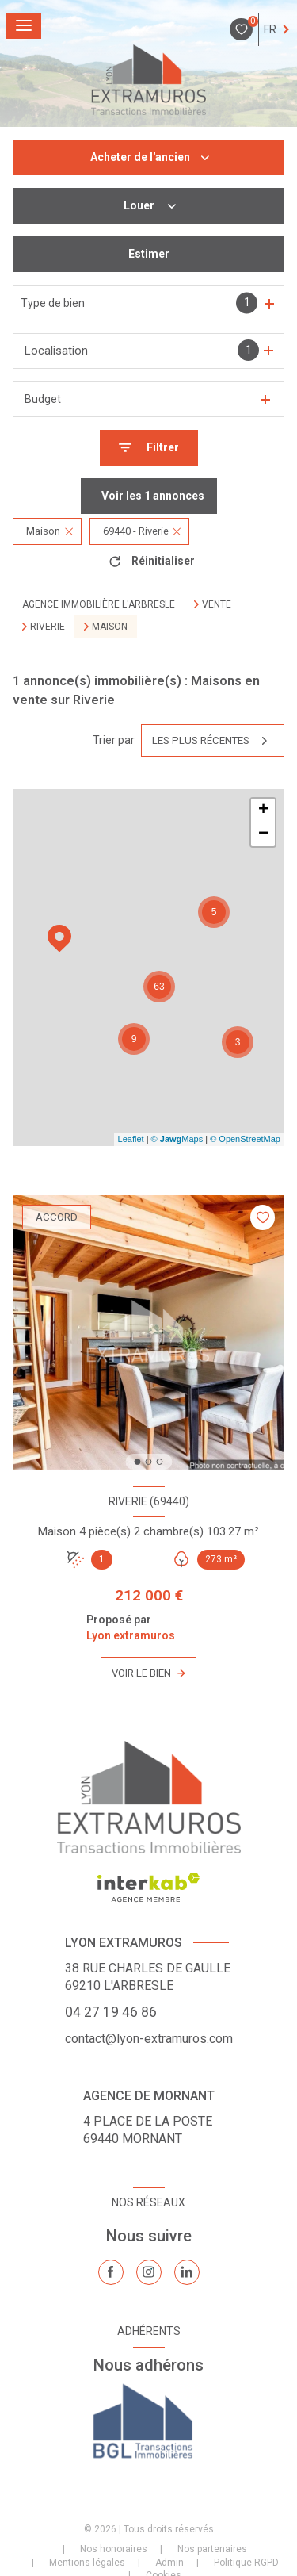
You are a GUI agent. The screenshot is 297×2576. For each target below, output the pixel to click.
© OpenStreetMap (245, 1139)
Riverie (47, 626)
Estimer (148, 253)
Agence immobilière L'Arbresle (98, 604)
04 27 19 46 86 (111, 2012)
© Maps (177, 1139)
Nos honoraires (113, 2549)
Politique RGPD (246, 2562)
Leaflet (131, 1139)
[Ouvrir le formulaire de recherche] (149, 448)
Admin (169, 2562)
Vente (216, 604)
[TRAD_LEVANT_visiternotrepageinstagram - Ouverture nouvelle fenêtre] (149, 2272)
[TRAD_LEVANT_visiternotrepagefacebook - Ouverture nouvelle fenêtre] (111, 2272)
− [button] (263, 834)
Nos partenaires (212, 2549)
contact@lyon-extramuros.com (149, 2038)
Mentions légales (87, 2562)
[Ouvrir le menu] (23, 26)
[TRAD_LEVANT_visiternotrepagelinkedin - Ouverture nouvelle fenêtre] (187, 2272)
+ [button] (263, 810)
